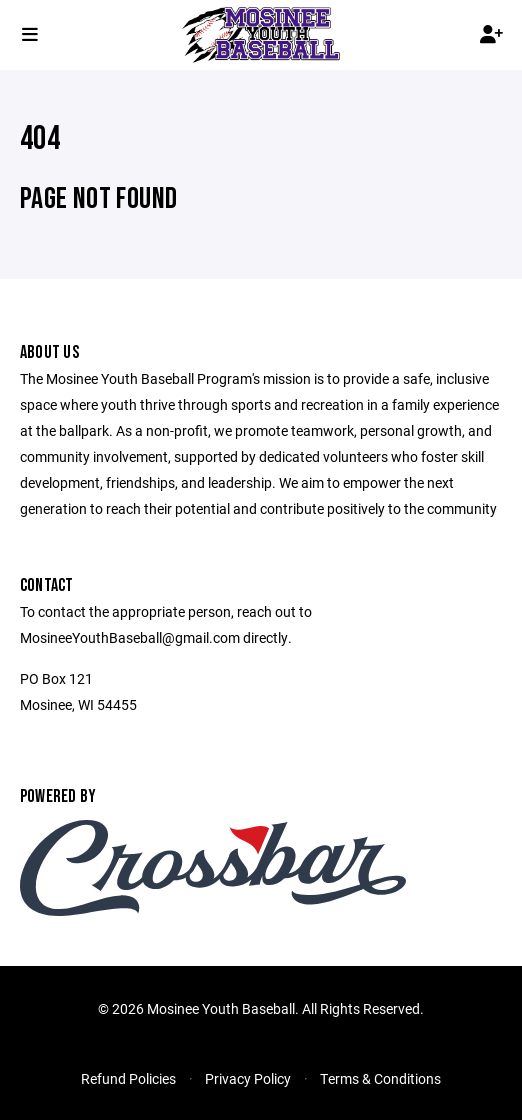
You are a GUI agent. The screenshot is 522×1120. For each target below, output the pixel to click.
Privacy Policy (248, 1078)
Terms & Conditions (380, 1078)
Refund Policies (128, 1078)
